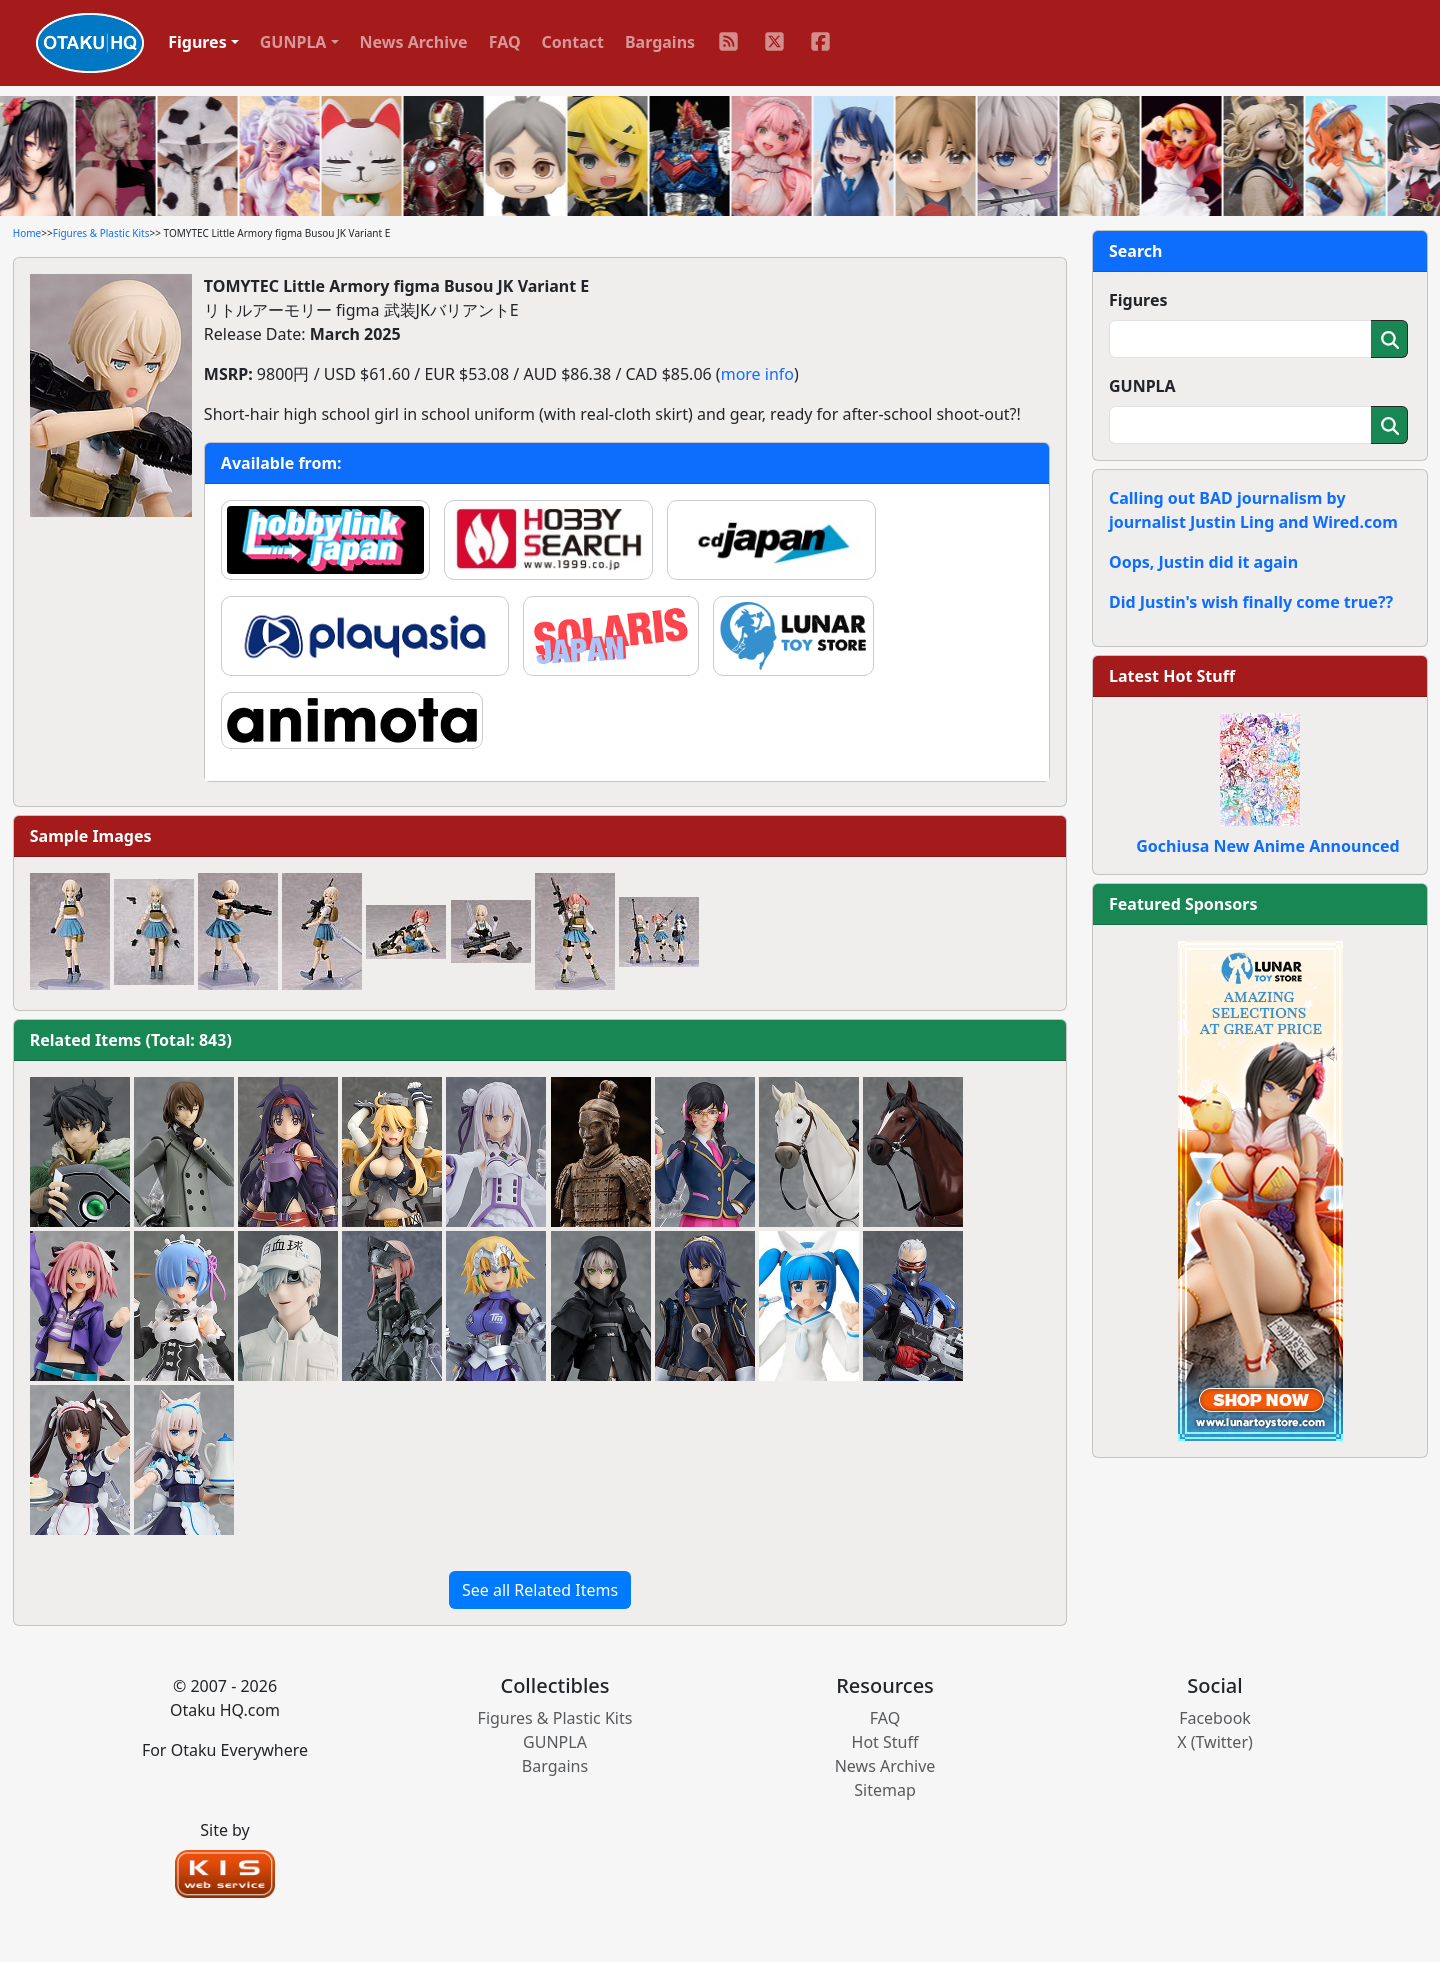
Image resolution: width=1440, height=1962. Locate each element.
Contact (573, 42)
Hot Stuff (885, 1742)
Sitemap (885, 1790)
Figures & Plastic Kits (101, 233)
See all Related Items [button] (540, 1590)
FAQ (505, 42)
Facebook (1215, 1718)
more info (757, 374)
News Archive (414, 42)
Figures (1138, 300)
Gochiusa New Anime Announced (1267, 846)
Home (27, 233)
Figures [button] (197, 42)
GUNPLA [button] (293, 42)
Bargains (660, 42)
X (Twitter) (1215, 1742)
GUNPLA (1142, 386)
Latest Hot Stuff (1172, 676)
